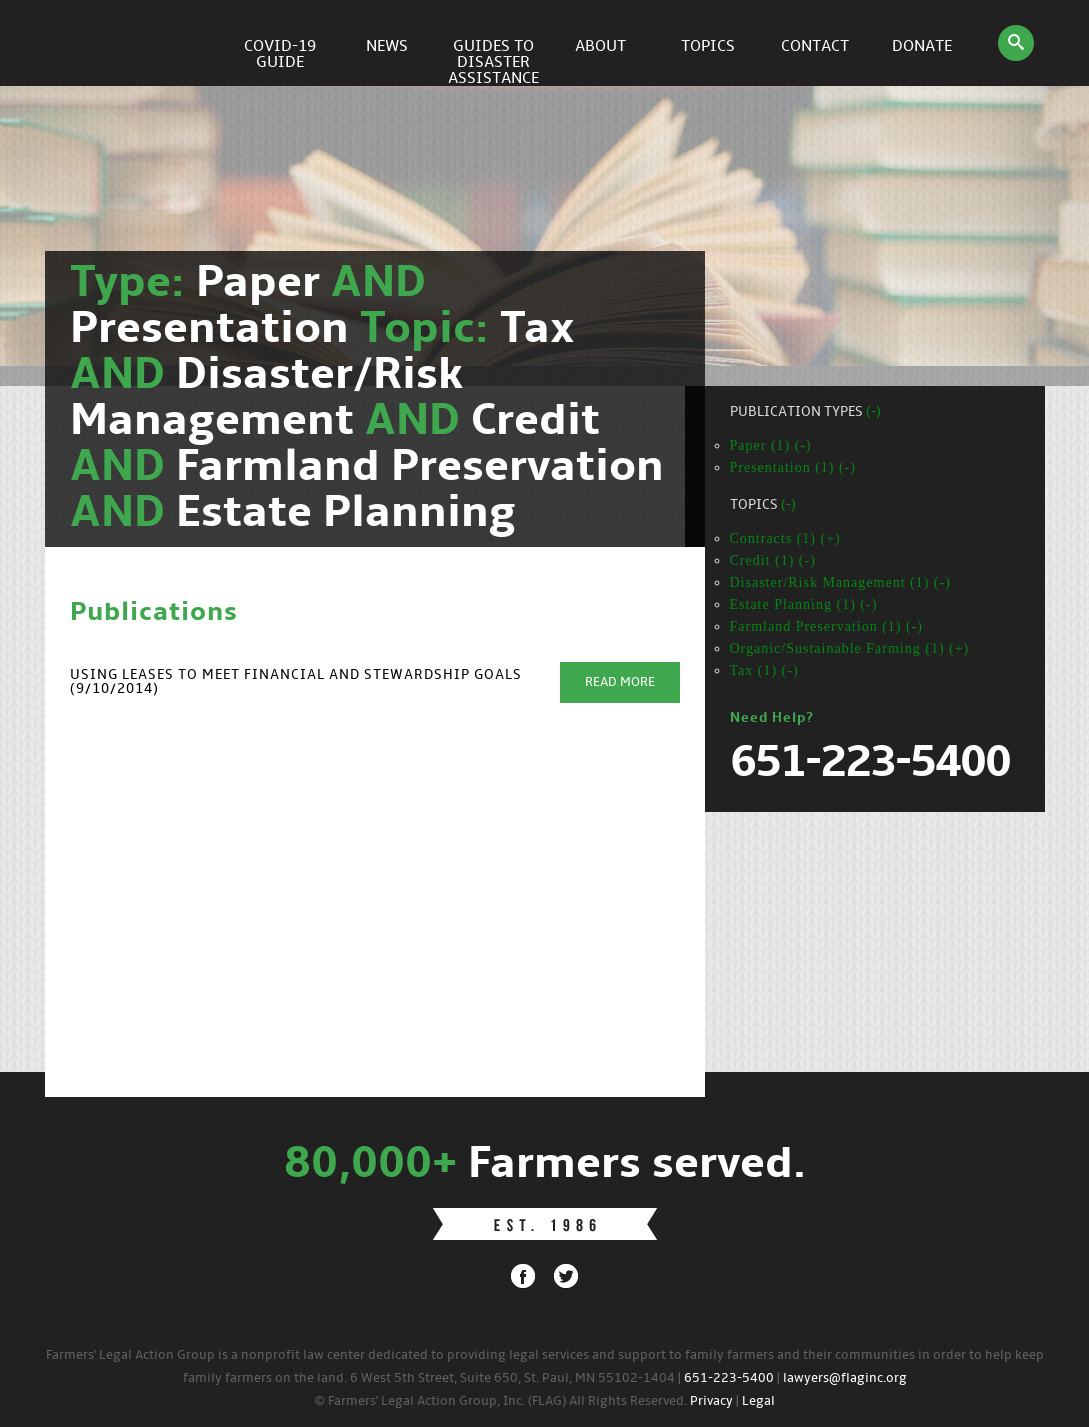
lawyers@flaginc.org (845, 1378)
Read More (620, 682)
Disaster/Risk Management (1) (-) (840, 582)
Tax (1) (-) (764, 670)
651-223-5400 (729, 1378)
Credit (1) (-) (773, 560)
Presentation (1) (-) (793, 467)
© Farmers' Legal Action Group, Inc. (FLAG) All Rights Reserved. (500, 1401)
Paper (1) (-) (771, 445)
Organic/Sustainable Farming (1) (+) (850, 648)
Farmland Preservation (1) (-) (826, 626)
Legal (758, 1401)
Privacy (711, 1401)
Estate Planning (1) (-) (804, 604)
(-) (873, 412)
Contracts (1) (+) (785, 538)
